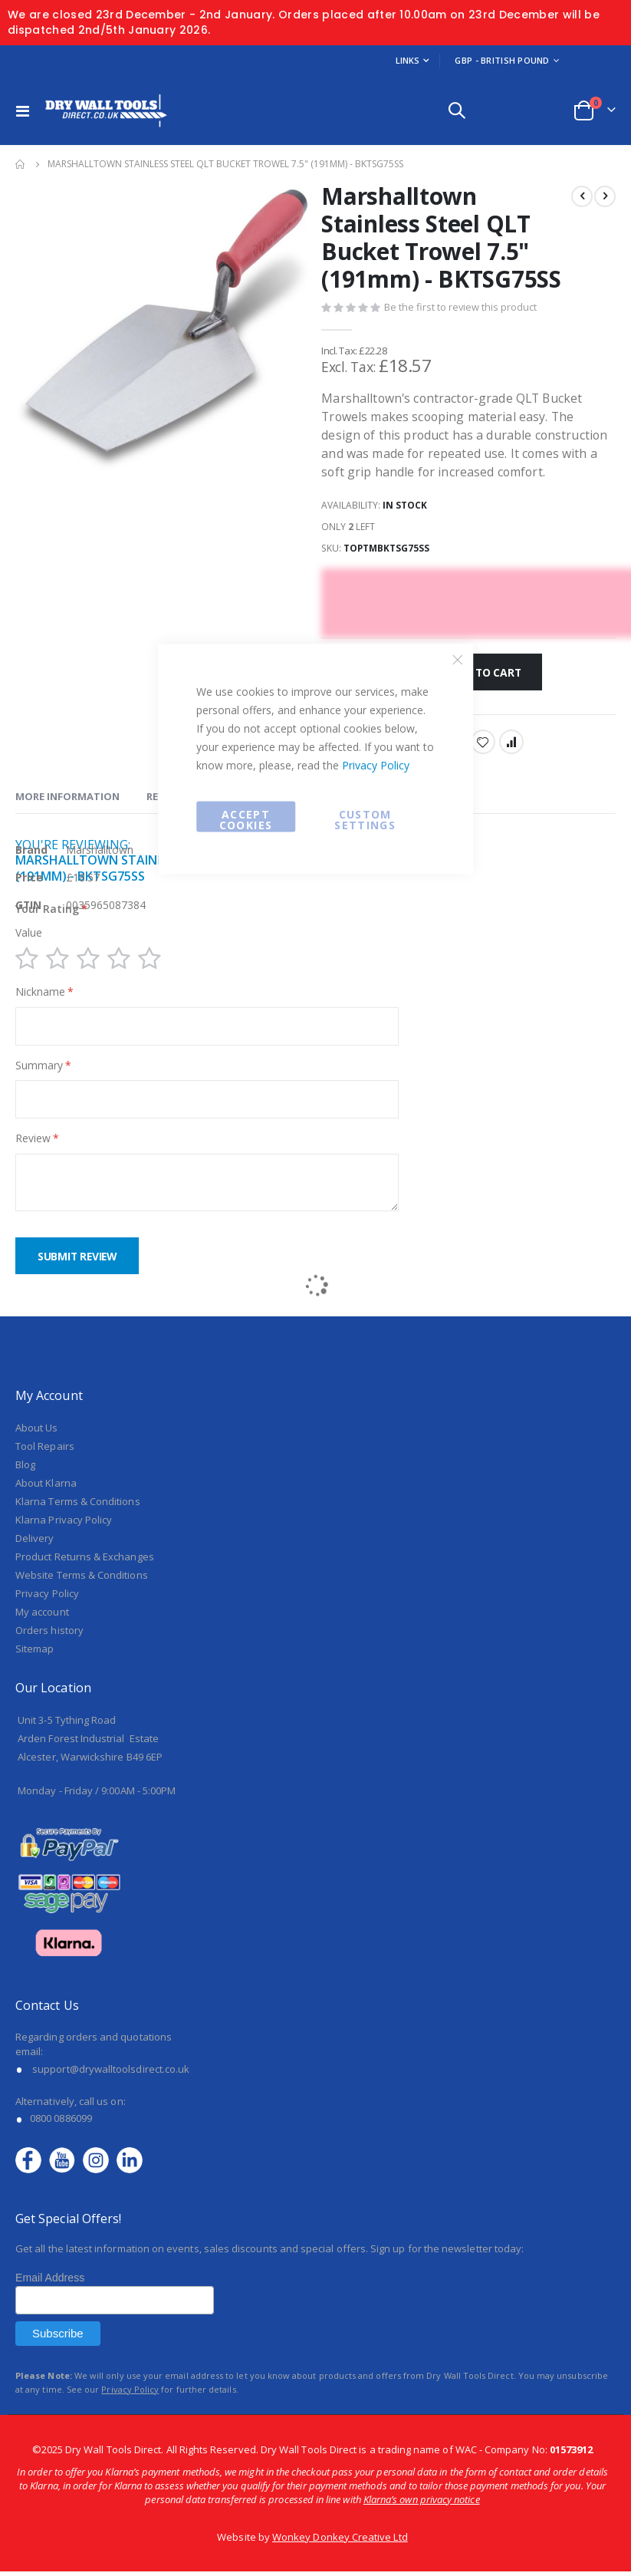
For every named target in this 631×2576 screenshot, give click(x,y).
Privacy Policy (375, 765)
